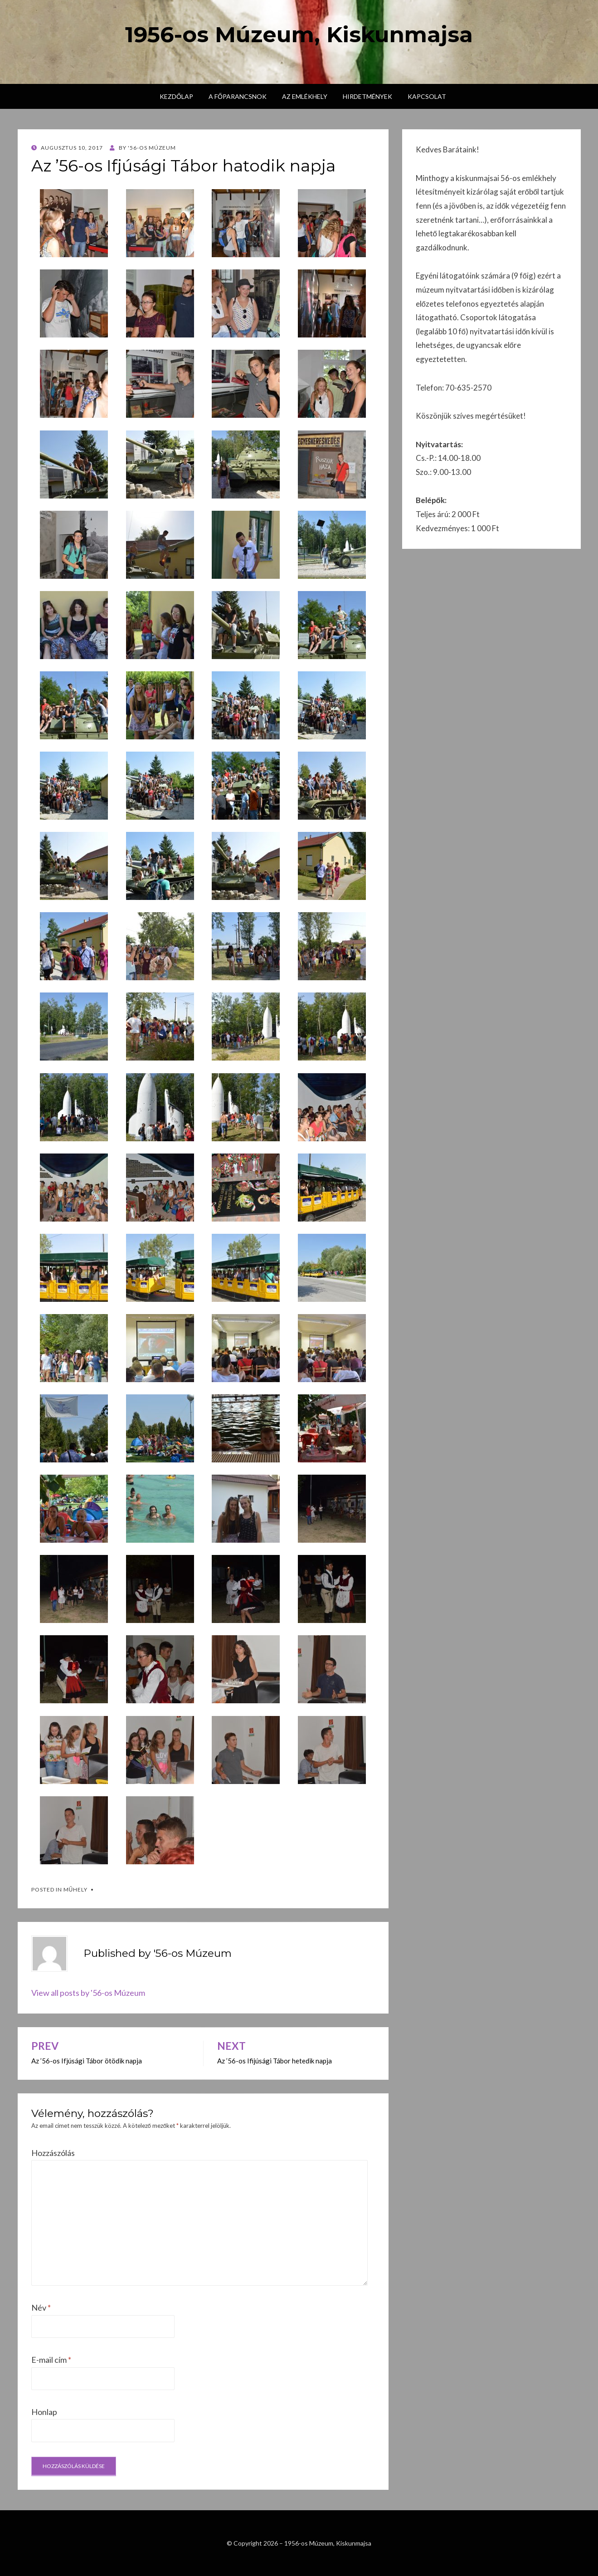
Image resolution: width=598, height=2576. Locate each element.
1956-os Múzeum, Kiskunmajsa (299, 34)
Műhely (75, 1889)
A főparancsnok (238, 96)
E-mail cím (51, 2360)
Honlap (44, 2412)
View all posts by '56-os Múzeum (88, 1993)
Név (41, 2307)
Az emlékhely (304, 96)
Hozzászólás (53, 2153)
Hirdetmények (367, 96)
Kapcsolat (427, 96)
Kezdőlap (176, 96)
